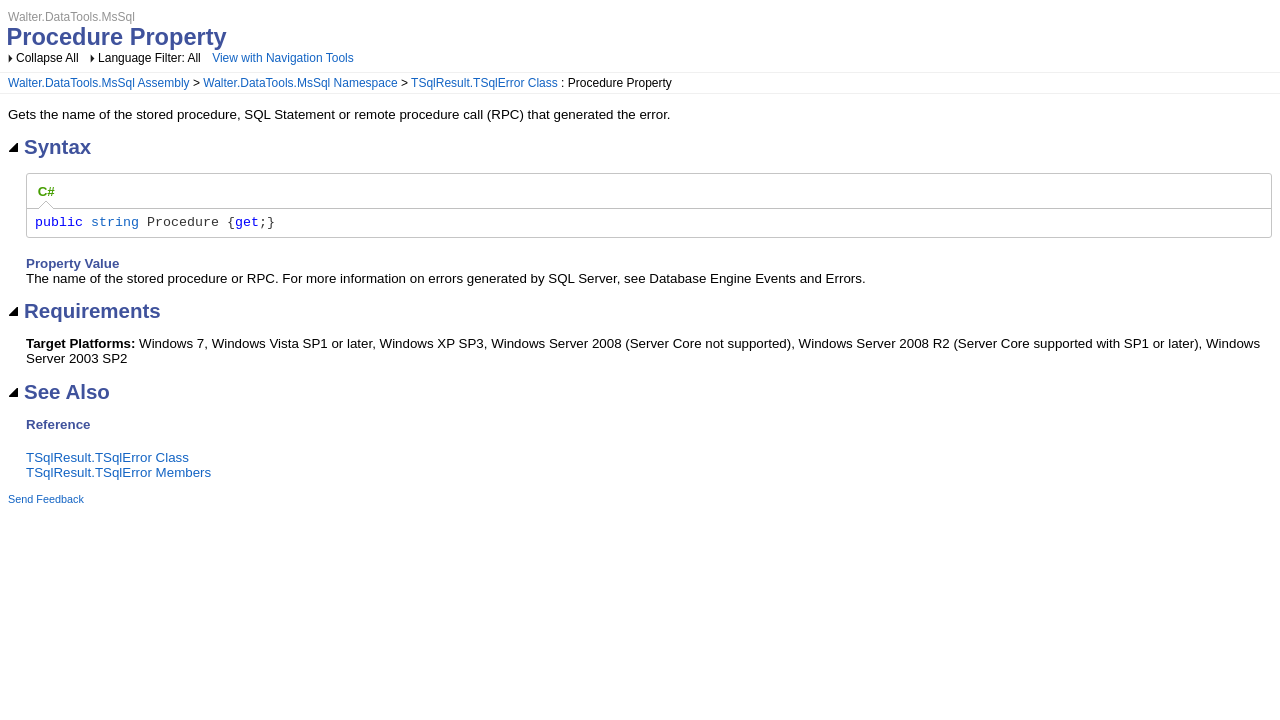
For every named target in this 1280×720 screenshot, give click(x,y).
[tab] (46, 192)
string (115, 224)
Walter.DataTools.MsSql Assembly (99, 83)
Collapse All (47, 58)
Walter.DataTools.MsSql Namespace (300, 83)
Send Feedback (46, 502)
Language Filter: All (151, 58)
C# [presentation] (46, 191)
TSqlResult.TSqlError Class (484, 83)
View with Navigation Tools (283, 58)
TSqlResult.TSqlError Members (118, 475)
